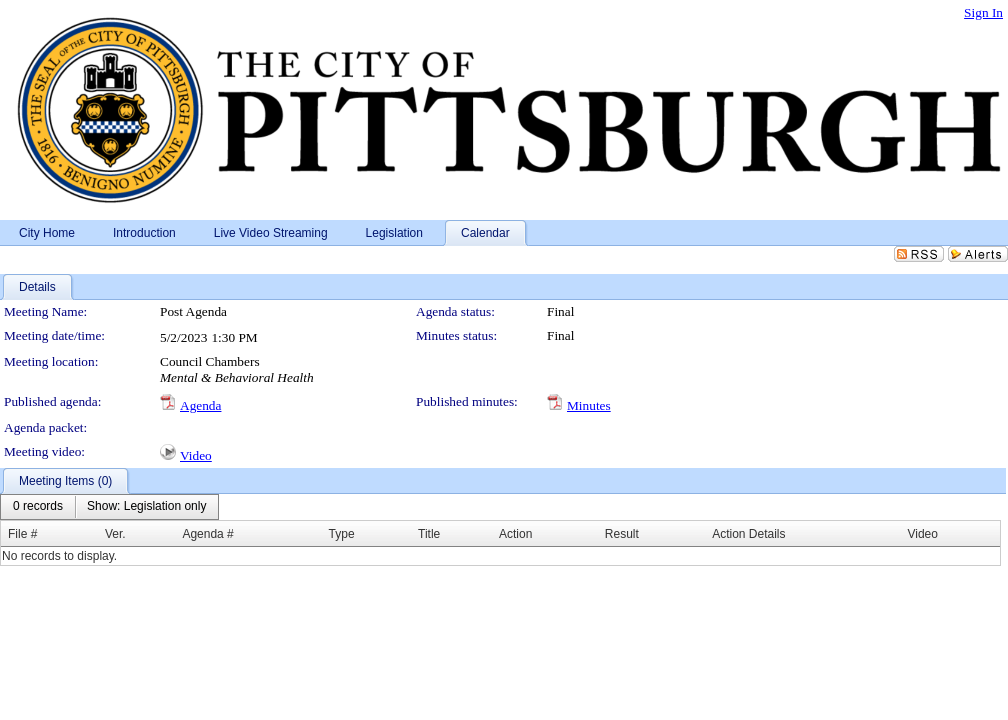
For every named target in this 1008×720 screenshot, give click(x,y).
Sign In (983, 12)
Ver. (115, 534)
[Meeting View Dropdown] (146, 507)
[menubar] (109, 507)
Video (196, 455)
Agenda (200, 405)
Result (622, 534)
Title (429, 534)
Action (515, 534)
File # (22, 534)
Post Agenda (193, 311)
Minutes (589, 405)
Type (342, 534)
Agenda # (207, 534)
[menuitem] (38, 507)
